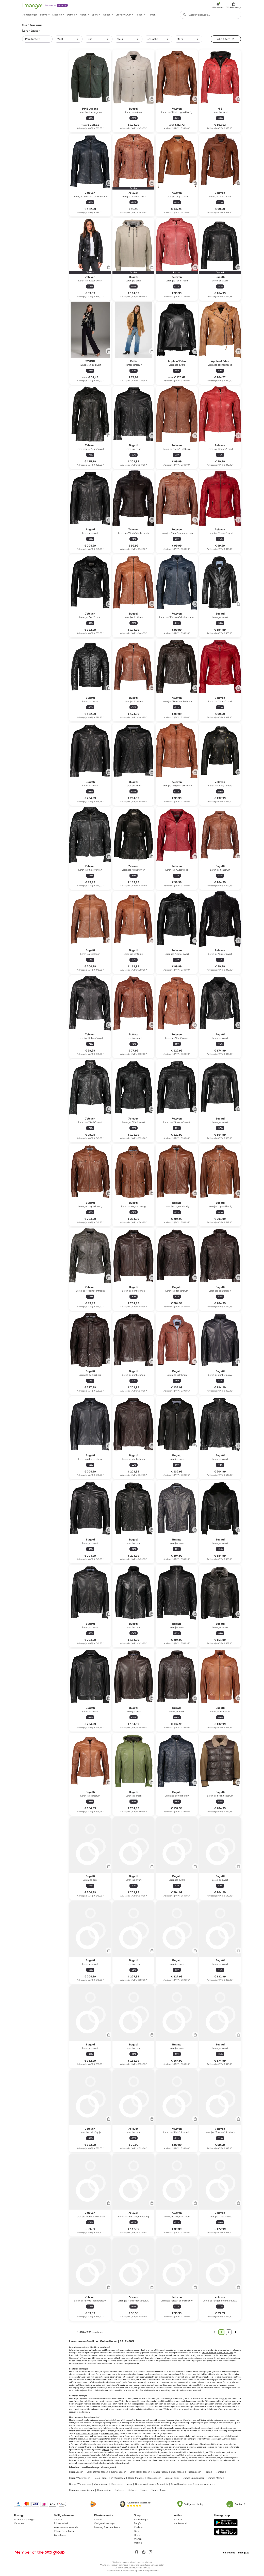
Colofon (58, 2519)
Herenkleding (104, 2490)
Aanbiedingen (141, 2519)
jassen (85, 2390)
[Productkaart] (90, 90)
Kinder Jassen (160, 2471)
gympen (105, 2449)
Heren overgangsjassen (81, 2490)
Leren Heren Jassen (139, 2471)
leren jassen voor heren (177, 2358)
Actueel (178, 2519)
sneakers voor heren (110, 2433)
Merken (138, 2542)
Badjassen (119, 2490)
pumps (208, 2382)
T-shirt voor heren (119, 2403)
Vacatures (19, 2523)
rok (187, 2382)
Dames (137, 2531)
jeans (139, 2374)
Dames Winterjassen (80, 2484)
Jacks (129, 2484)
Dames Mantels (216, 2478)
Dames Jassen (118, 2471)
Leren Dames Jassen (97, 2471)
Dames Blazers (158, 2490)
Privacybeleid (61, 2523)
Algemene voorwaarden (66, 2527)
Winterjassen (118, 2478)
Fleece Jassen (154, 2478)
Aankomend (180, 2523)
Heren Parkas (100, 2478)
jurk (209, 2436)
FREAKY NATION (225, 2352)
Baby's (137, 2523)
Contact (98, 2519)
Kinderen (138, 2527)
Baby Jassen (177, 2471)
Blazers (143, 2490)
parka (134, 2460)
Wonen (138, 2538)
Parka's (208, 2471)
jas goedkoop (82, 2350)
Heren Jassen (76, 2471)
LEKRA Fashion (209, 2352)
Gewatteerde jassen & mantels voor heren (193, 2484)
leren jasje (139, 2377)
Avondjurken (101, 2484)
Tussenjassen (194, 2471)
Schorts (132, 2490)
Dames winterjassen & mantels (151, 2484)
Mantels (220, 2471)
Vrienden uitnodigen (24, 2519)
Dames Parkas (171, 2478)
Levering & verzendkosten (107, 2527)
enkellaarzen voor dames (87, 2433)
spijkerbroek (194, 2428)
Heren (137, 2535)
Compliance (60, 2535)
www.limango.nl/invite (148, 2570)
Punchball (74, 2355)
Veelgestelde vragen (104, 2523)
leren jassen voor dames (202, 2358)
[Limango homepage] (32, 5)
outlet (78, 2363)
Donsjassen (117, 2484)
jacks (224, 2398)
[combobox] (210, 15)
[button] (233, 5)
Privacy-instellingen (64, 2531)
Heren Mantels (136, 2478)
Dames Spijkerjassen (194, 2478)
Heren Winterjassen (79, 2478)
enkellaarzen (157, 2374)
